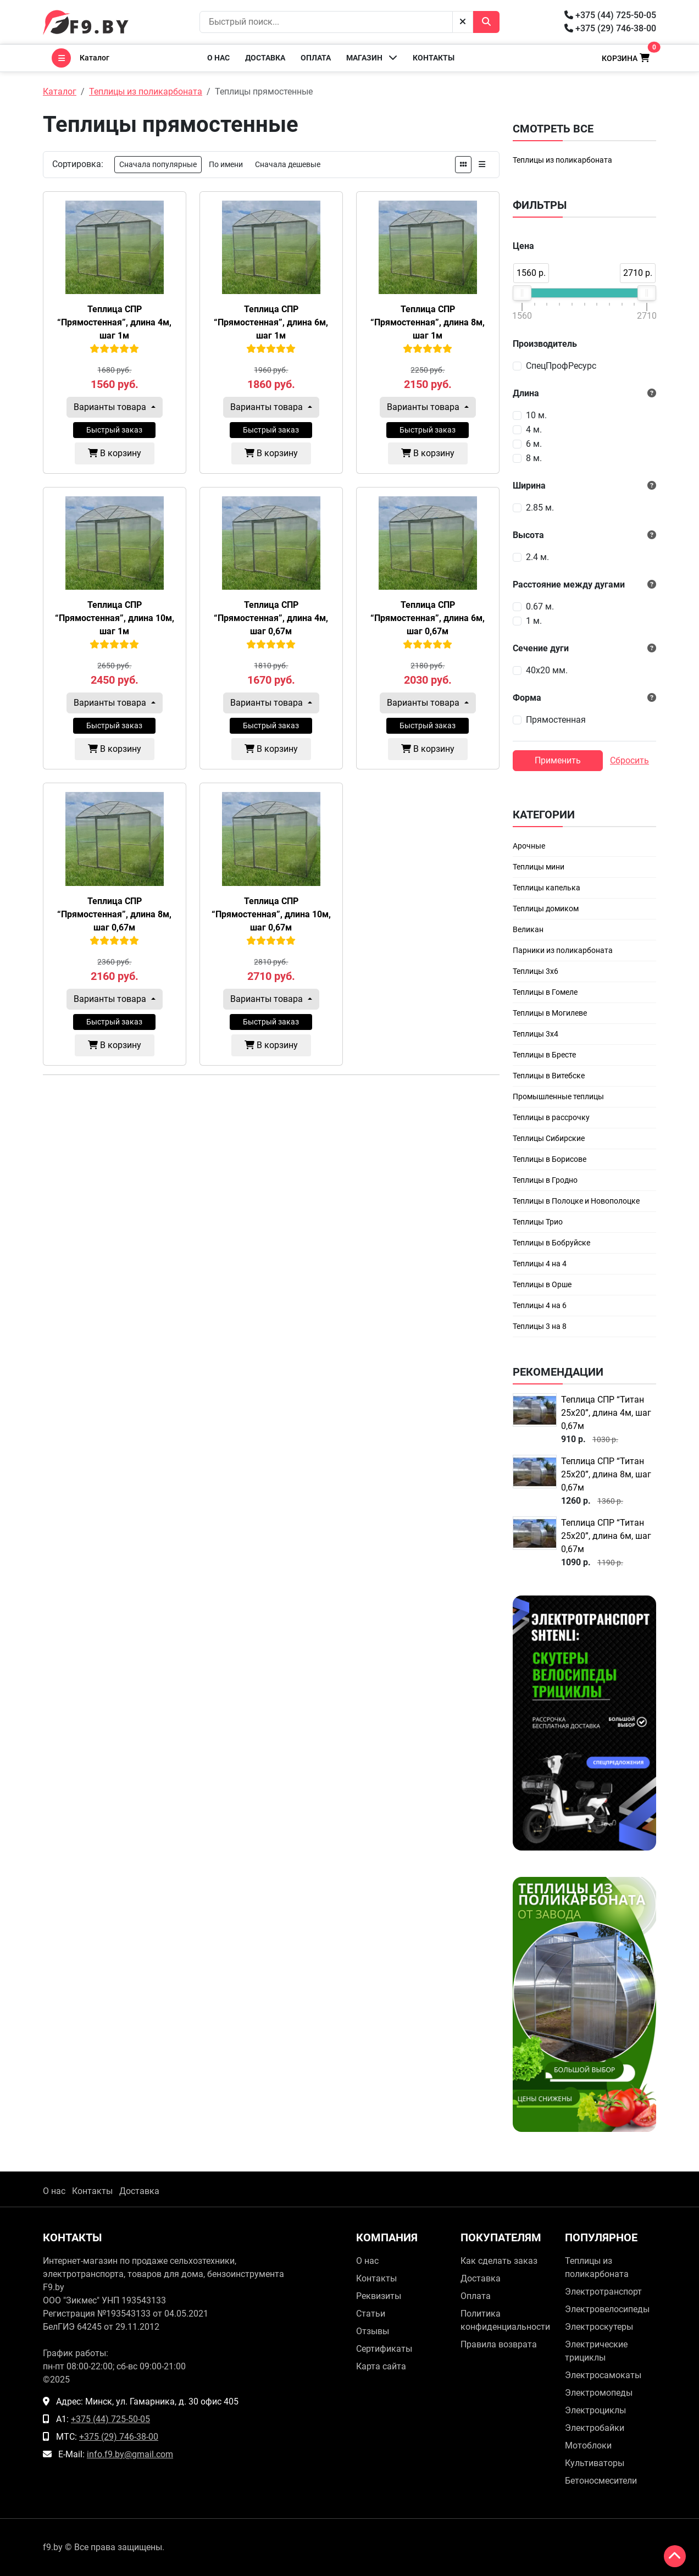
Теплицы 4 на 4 (540, 1263)
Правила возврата (499, 2344)
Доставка (265, 57)
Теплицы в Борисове (549, 1159)
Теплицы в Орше (542, 1284)
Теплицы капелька (546, 887)
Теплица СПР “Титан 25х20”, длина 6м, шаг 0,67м (606, 1535)
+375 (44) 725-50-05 (610, 15)
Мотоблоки (588, 2445)
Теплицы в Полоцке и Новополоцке (576, 1200)
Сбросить (629, 760)
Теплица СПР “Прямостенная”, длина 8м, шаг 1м (427, 322)
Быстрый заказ (114, 429)
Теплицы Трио (538, 1221)
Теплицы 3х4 (535, 1033)
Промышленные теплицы (558, 1096)
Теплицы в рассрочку (551, 1117)
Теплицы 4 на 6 (540, 1305)
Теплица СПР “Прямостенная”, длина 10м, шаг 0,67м (271, 914)
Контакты (433, 57)
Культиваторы (594, 2463)
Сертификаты (384, 2349)
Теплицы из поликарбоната (562, 160)
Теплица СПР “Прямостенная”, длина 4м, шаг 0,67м (271, 618)
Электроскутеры (599, 2327)
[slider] (522, 293)
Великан (528, 929)
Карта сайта (381, 2366)
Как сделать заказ (499, 2261)
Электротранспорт (603, 2291)
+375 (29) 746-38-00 (610, 28)
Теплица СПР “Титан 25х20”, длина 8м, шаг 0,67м (606, 1474)
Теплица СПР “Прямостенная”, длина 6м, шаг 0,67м (427, 618)
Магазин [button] (371, 57)
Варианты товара (111, 407)
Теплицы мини (538, 866)
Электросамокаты (603, 2375)
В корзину (114, 453)
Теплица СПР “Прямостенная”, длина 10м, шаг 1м (114, 618)
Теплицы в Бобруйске (551, 1242)
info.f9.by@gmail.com (130, 2454)
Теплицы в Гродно (545, 1180)
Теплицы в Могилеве (550, 1013)
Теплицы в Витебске (549, 1075)
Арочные (529, 845)
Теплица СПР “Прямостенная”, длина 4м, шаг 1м (114, 322)
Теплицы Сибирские (549, 1138)
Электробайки (594, 2428)
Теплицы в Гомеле (545, 992)
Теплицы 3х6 (535, 971)
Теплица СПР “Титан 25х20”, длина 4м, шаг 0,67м (606, 1412)
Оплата (316, 57)
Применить (558, 760)
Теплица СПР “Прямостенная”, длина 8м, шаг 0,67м (114, 914)
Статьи (370, 2313)
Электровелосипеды (607, 2309)
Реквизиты (378, 2296)
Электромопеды (599, 2392)
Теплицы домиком (546, 908)
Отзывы (372, 2331)
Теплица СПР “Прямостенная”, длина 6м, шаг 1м (271, 322)
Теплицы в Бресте (544, 1054)
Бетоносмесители (601, 2480)
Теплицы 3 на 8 (540, 1326)
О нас (218, 57)
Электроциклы (595, 2410)
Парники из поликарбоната (563, 950)
